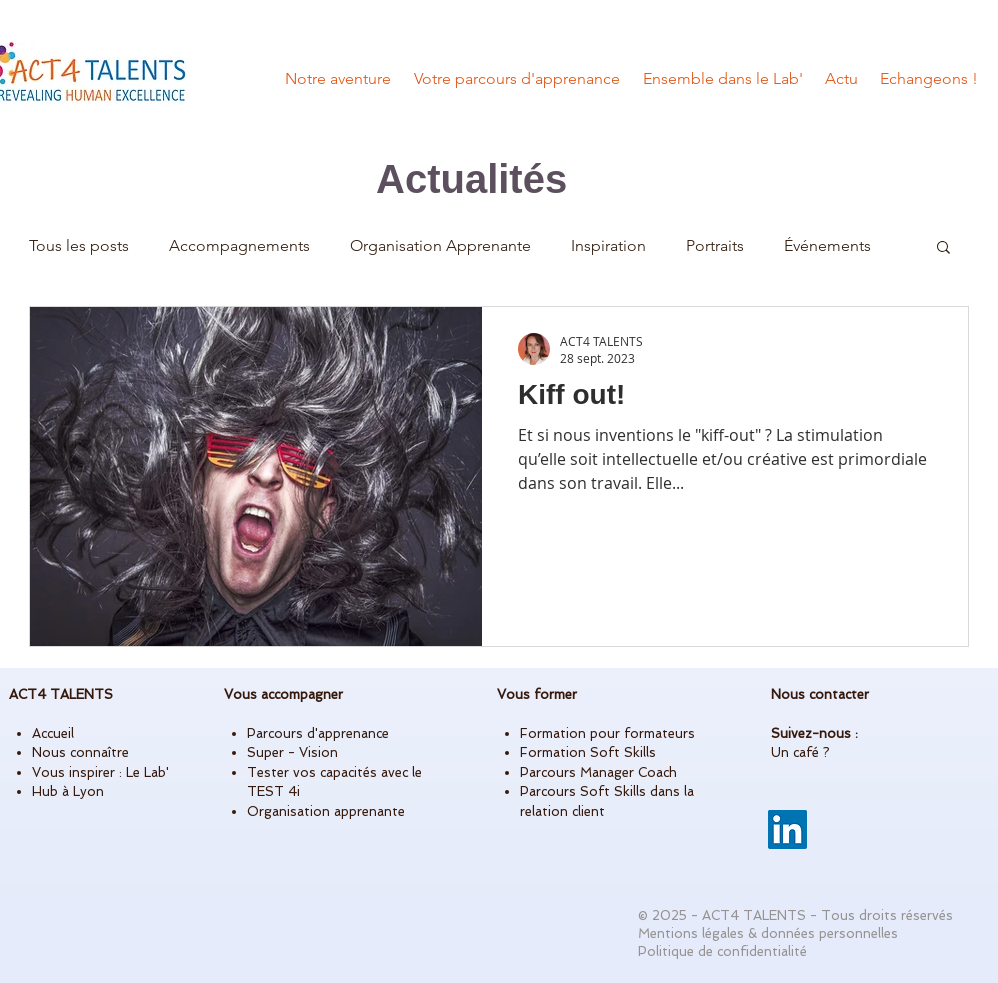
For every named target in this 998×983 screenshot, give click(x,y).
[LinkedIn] (787, 829)
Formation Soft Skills (588, 752)
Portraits (715, 245)
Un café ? (800, 752)
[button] (943, 248)
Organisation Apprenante (440, 245)
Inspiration (608, 245)
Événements (827, 245)
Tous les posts (79, 245)
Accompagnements (239, 245)
